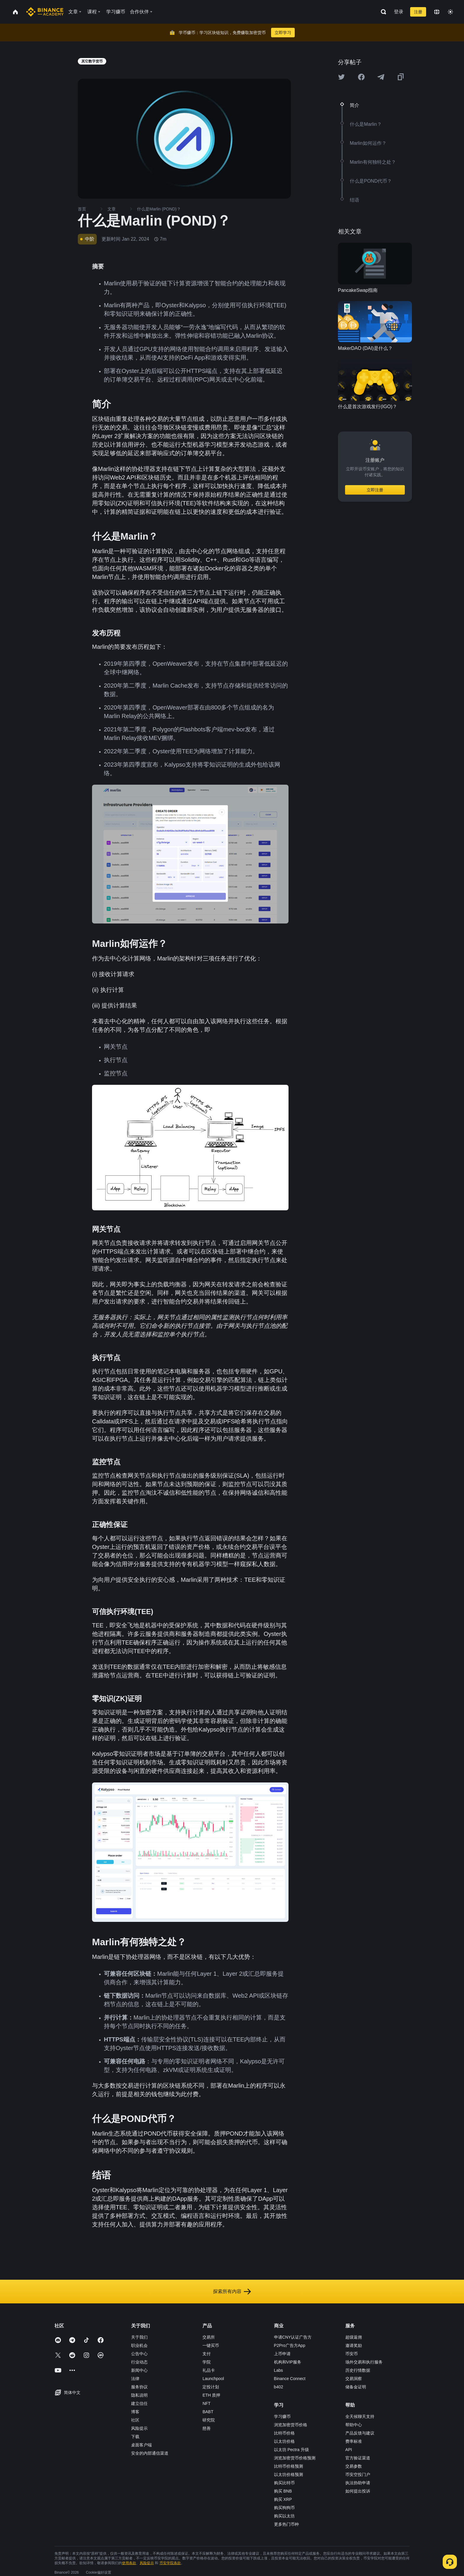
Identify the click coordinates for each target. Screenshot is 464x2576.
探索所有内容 (232, 2292)
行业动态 (139, 2362)
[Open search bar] (381, 12)
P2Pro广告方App (289, 2345)
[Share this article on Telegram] (380, 77)
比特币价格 (284, 2433)
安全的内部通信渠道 (149, 2453)
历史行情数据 (357, 2370)
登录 (398, 11)
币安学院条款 (170, 2563)
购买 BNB (283, 2491)
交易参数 (353, 2466)
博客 (135, 2411)
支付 (206, 2353)
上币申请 (282, 2353)
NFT (206, 2403)
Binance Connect (290, 2378)
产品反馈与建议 (359, 2433)
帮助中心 (353, 2424)
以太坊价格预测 (288, 2474)
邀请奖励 (353, 2345)
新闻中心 (139, 2370)
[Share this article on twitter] (341, 77)
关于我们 (139, 2337)
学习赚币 (282, 2416)
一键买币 (210, 2345)
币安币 (351, 2353)
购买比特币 (284, 2482)
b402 (278, 2386)
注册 (418, 11)
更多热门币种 (286, 2524)
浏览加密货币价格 (290, 2424)
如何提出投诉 (357, 2491)
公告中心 (139, 2353)
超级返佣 (353, 2337)
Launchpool (213, 2378)
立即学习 (283, 32)
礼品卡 (208, 2370)
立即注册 (375, 489)
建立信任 (139, 2403)
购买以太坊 (284, 2516)
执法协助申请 (357, 2482)
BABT (207, 2411)
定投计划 (210, 2386)
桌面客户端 (141, 2445)
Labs (278, 2370)
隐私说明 (139, 2395)
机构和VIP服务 (288, 2362)
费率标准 (353, 2441)
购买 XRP (283, 2499)
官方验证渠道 (357, 2458)
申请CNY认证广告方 (293, 2337)
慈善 (206, 2428)
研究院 (208, 2420)
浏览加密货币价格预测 (294, 2458)
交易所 (208, 2337)
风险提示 (139, 2428)
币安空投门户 (357, 2474)
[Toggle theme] (450, 12)
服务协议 (139, 2386)
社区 (135, 2420)
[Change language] (437, 12)
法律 (135, 2378)
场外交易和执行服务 (364, 2362)
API (348, 2449)
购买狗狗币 (284, 2507)
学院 (206, 2362)
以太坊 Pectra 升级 (291, 2449)
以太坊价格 (284, 2441)
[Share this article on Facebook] (361, 77)
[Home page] (45, 12)
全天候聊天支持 (359, 2416)
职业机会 (139, 2345)
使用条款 (129, 2563)
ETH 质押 (211, 2395)
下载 (135, 2436)
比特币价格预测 (288, 2466)
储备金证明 (355, 2386)
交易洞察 (353, 2378)
